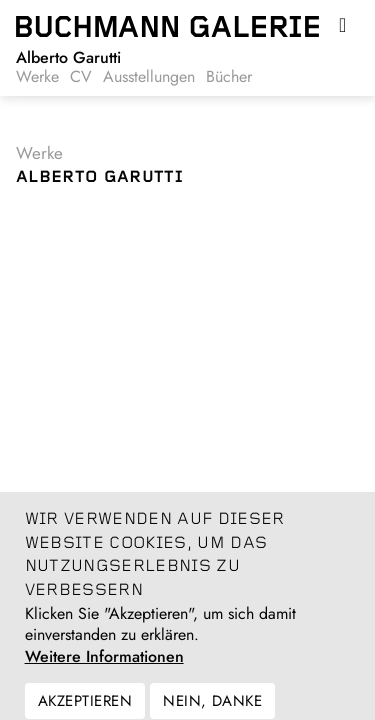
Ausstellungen (149, 77)
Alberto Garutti (68, 58)
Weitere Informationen (104, 667)
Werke (37, 77)
